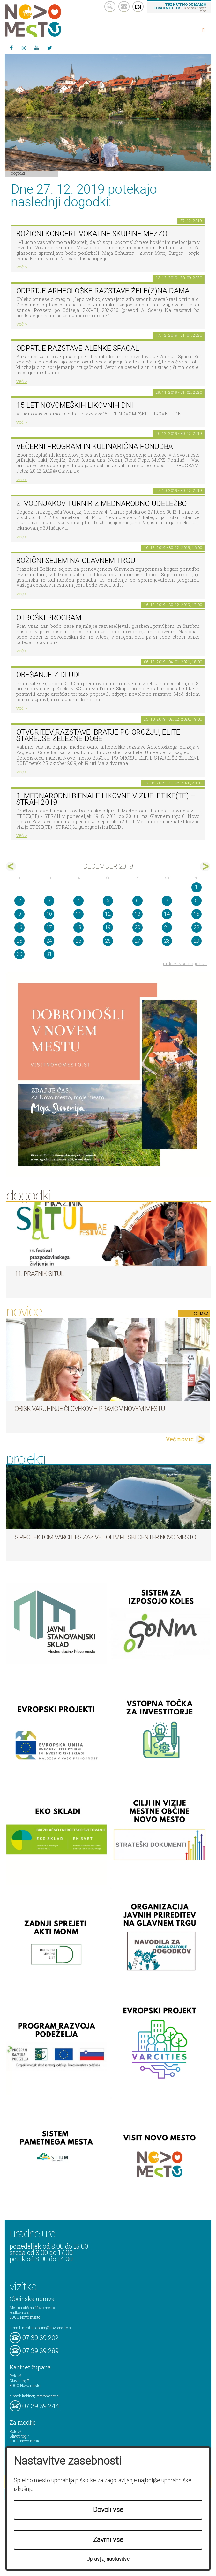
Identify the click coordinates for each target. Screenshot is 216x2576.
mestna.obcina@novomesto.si (47, 2327)
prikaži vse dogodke (185, 963)
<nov (11, 866)
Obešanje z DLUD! (48, 675)
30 (19, 954)
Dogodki (18, 173)
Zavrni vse (108, 2539)
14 (167, 914)
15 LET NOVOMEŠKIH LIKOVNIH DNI (74, 405)
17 (49, 927)
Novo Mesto (48, 20)
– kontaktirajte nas (180, 7)
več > (21, 267)
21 (167, 927)
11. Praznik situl (39, 1274)
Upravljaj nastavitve (108, 2559)
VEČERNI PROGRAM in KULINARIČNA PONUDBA (94, 446)
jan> (205, 866)
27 (137, 941)
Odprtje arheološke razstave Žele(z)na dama (103, 291)
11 (78, 914)
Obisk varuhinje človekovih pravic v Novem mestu (90, 1409)
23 (19, 941)
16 (19, 927)
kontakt (124, 6)
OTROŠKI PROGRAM (48, 617)
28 (167, 941)
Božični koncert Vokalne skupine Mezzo (91, 234)
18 (78, 927)
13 (137, 914)
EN (138, 7)
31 (49, 954)
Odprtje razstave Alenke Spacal (77, 348)
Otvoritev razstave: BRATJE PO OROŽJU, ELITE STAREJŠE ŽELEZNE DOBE (98, 735)
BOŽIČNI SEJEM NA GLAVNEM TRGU (75, 560)
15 (196, 914)
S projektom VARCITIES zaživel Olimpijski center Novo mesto (105, 1537)
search (109, 6)
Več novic (180, 1439)
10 (49, 914)
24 (49, 941)
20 (137, 927)
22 (196, 927)
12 (108, 914)
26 (108, 941)
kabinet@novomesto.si (41, 2395)
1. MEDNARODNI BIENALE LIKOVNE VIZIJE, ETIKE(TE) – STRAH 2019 (106, 799)
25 (78, 941)
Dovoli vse (108, 2510)
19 (108, 927)
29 (196, 941)
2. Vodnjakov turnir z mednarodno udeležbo (101, 503)
